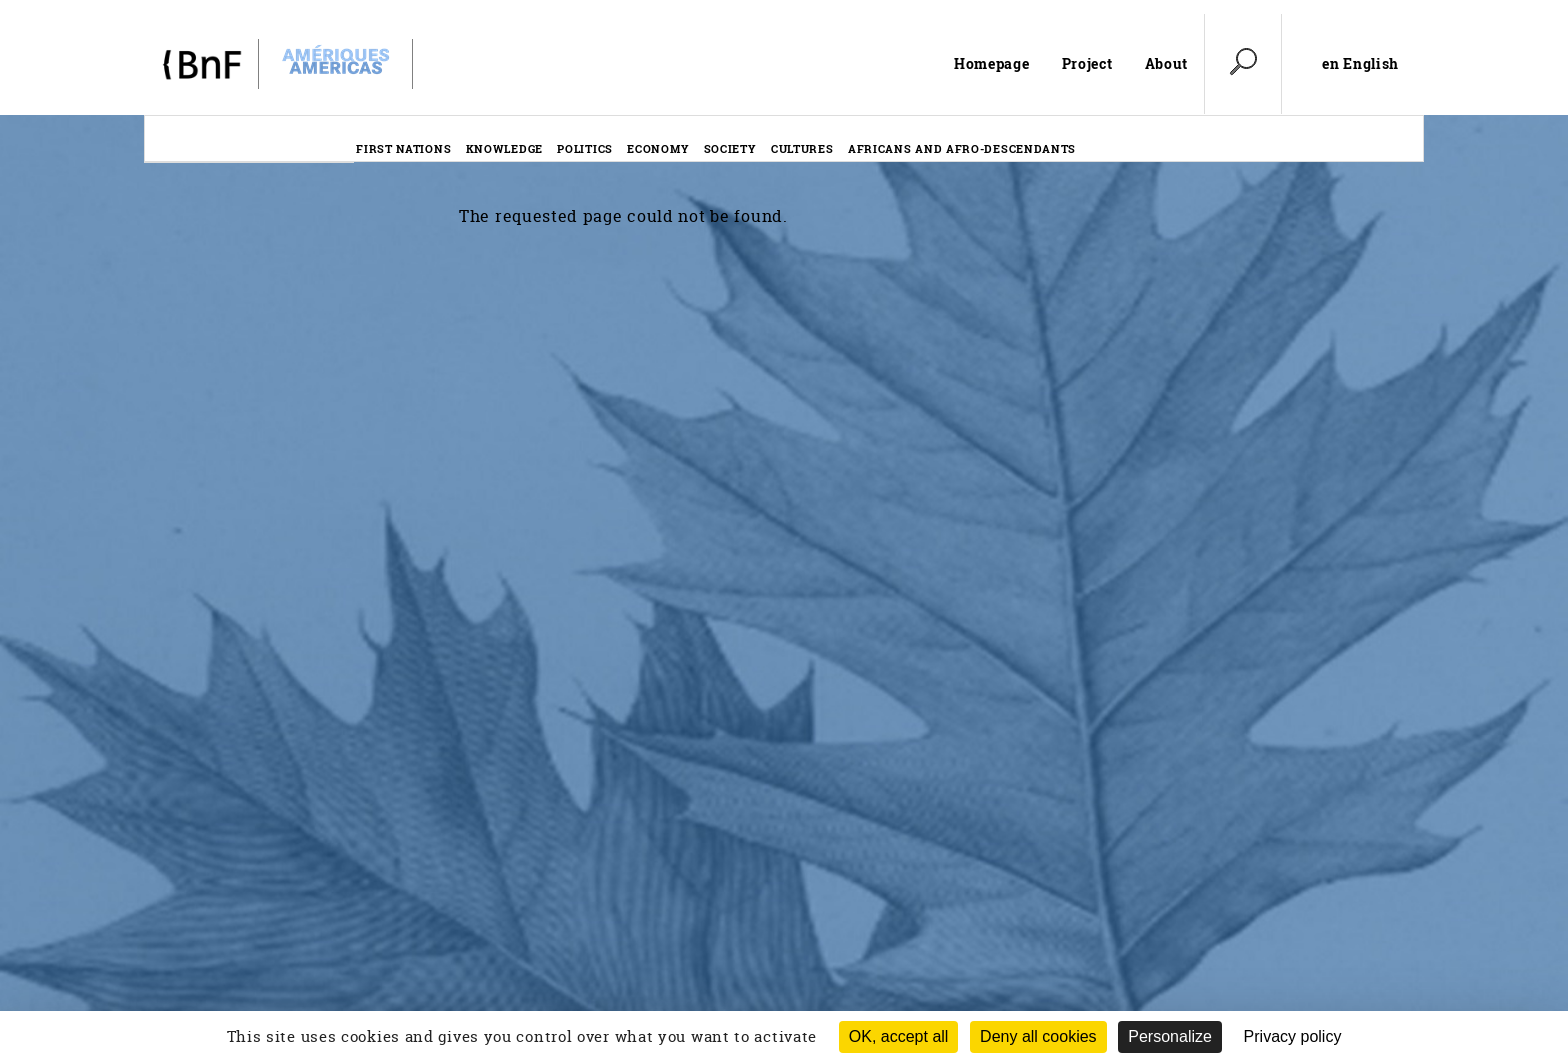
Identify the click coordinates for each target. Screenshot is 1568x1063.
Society (730, 148)
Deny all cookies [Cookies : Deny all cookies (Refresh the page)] (1038, 1036)
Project (1087, 63)
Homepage (992, 63)
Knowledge (504, 148)
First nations (403, 148)
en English (1360, 64)
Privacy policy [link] (1293, 1036)
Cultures (802, 148)
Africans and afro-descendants (962, 148)
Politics (585, 148)
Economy (658, 148)
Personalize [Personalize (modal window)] (1170, 1036)
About (1167, 63)
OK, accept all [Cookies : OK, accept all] (899, 1036)
